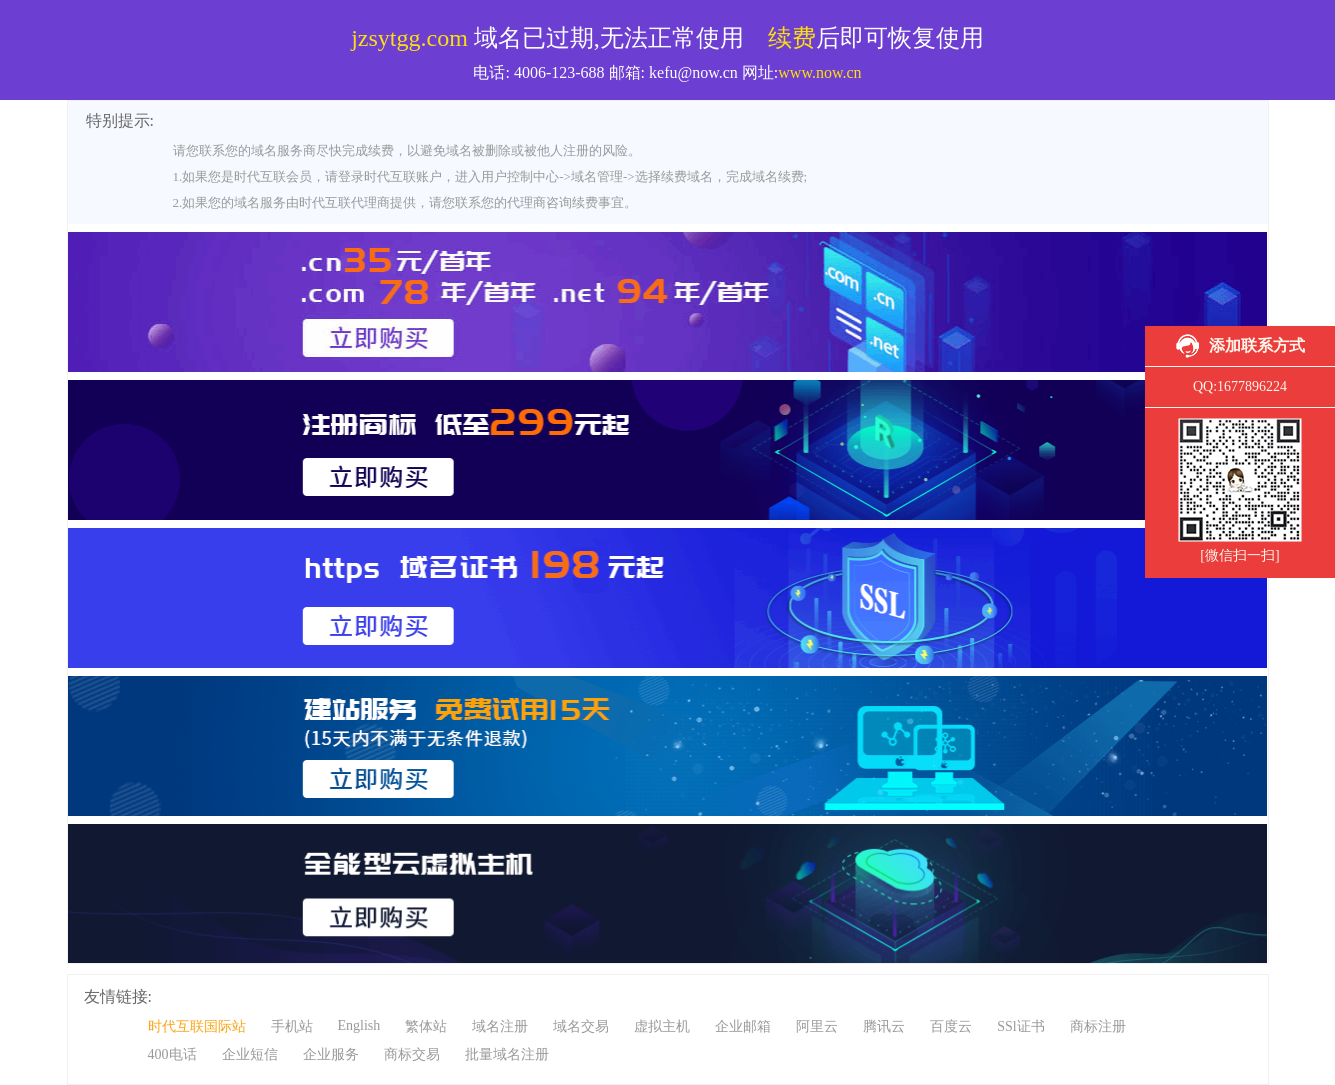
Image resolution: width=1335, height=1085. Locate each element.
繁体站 (426, 1026)
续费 (792, 38)
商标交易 (412, 1054)
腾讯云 (884, 1026)
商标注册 (1098, 1026)
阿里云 (817, 1026)
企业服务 (331, 1054)
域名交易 (581, 1026)
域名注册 (500, 1026)
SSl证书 (1020, 1026)
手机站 (292, 1026)
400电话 (172, 1054)
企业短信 (250, 1054)
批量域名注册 (507, 1054)
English (359, 1025)
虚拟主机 (662, 1026)
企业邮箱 (743, 1026)
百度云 (951, 1026)
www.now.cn (819, 72)
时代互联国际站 (197, 1026)
